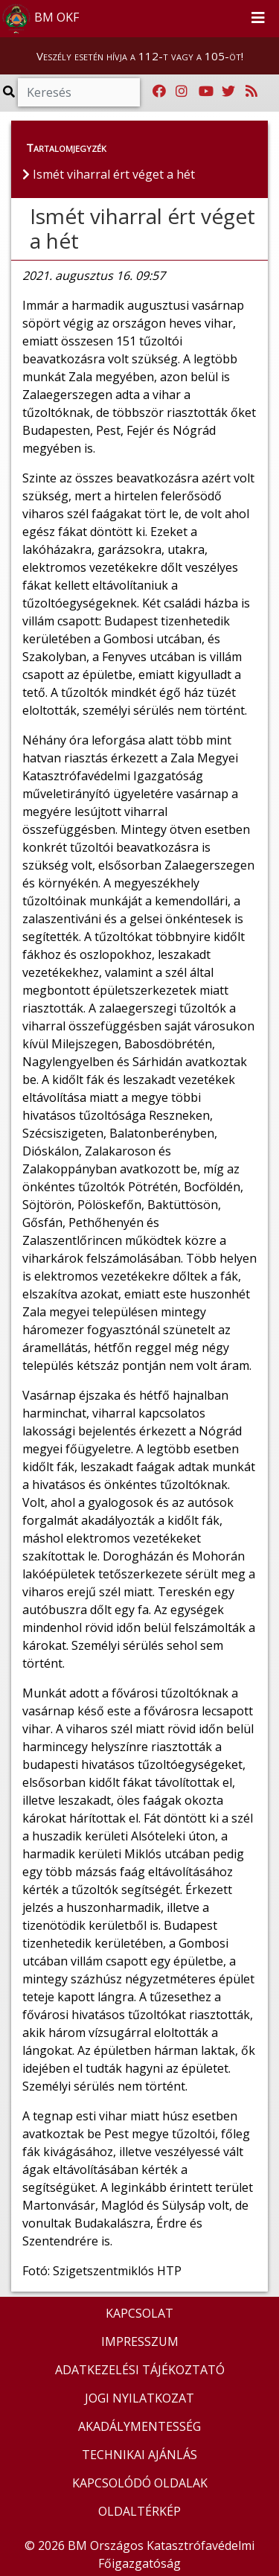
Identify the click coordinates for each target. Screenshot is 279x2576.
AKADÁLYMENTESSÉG (139, 2426)
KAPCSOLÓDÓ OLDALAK (140, 2483)
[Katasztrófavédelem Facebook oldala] (159, 91)
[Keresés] (79, 92)
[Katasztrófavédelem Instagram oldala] (181, 91)
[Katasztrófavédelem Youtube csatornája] (206, 91)
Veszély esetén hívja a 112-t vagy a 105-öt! (139, 55)
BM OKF (40, 19)
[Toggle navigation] (258, 19)
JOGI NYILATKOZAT (139, 2398)
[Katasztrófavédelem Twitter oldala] (228, 91)
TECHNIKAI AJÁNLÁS (139, 2454)
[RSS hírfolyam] (251, 91)
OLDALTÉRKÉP (139, 2511)
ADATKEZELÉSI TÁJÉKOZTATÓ (140, 2370)
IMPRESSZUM (140, 2341)
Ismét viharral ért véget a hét (142, 228)
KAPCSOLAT (139, 2313)
